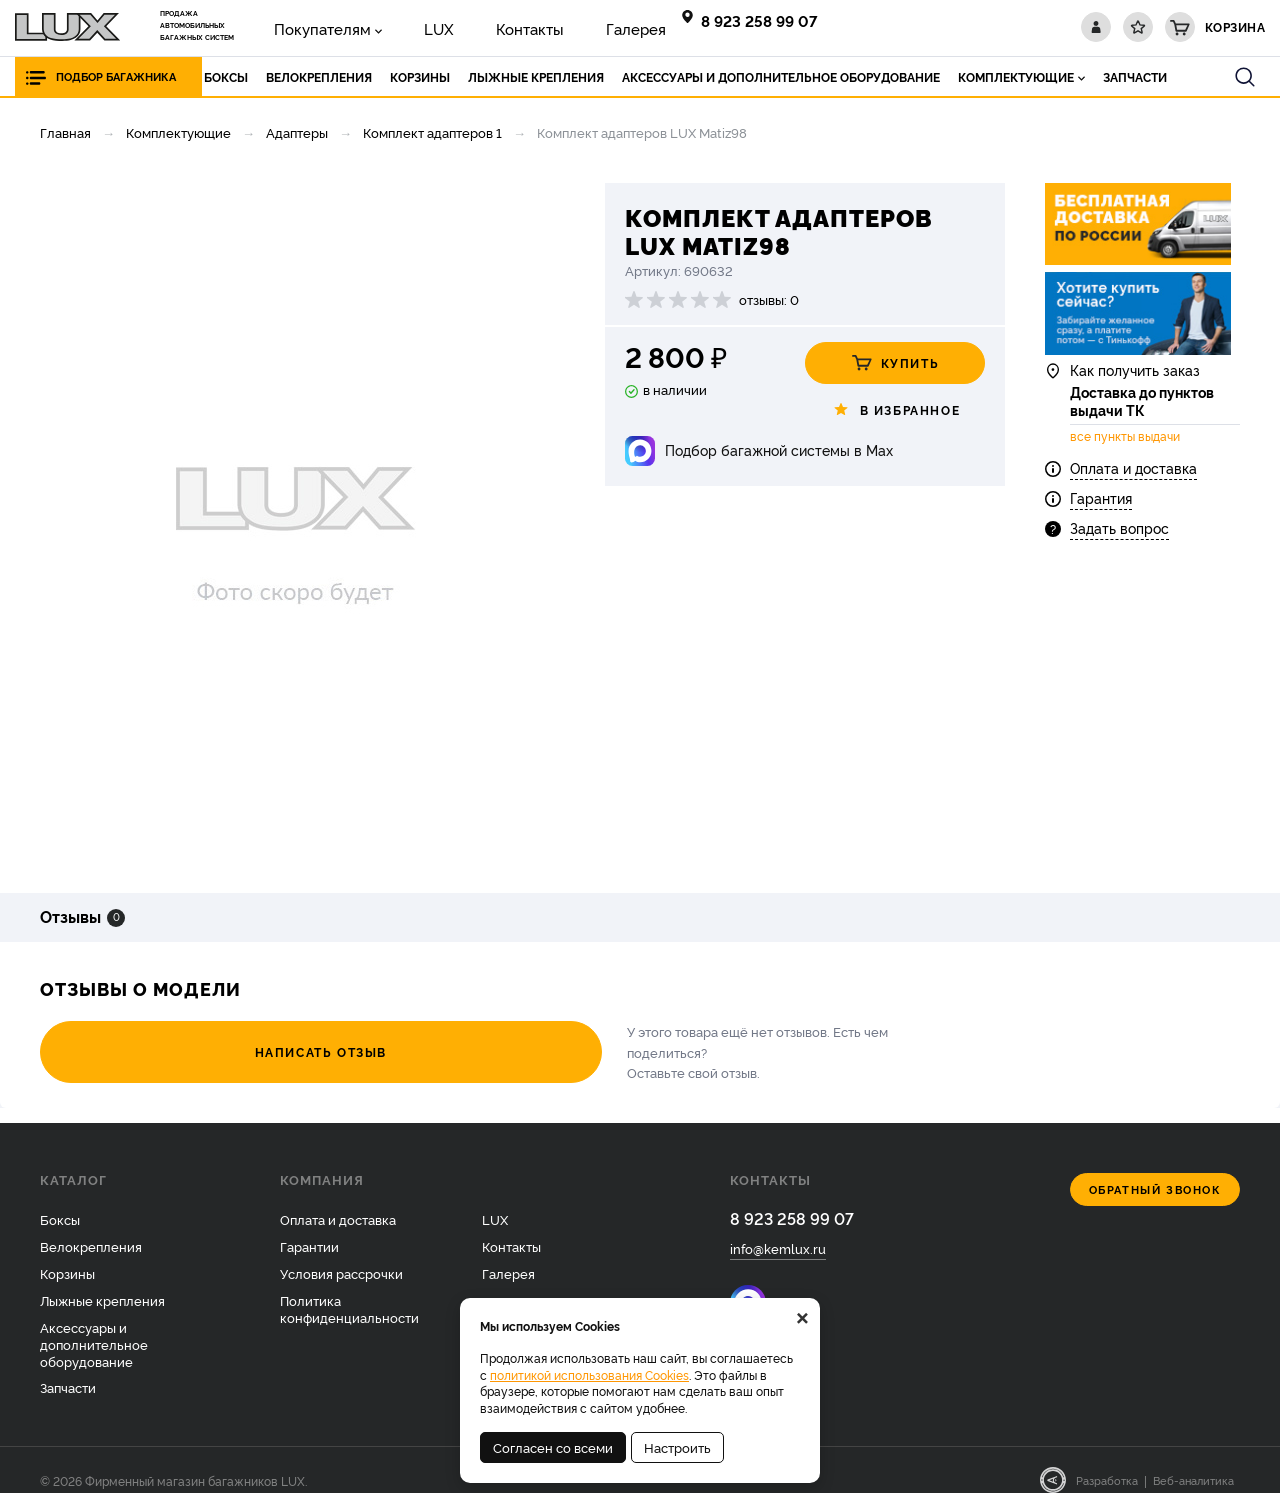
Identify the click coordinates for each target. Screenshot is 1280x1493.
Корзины (67, 1253)
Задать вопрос (1119, 547)
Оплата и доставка (1133, 487)
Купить (895, 363)
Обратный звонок (1155, 1169)
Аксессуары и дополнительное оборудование (94, 1323)
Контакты (475, 26)
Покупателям (309, 26)
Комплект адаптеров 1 (432, 132)
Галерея (559, 26)
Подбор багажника (121, 76)
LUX (404, 26)
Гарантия (1101, 517)
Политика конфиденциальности (349, 1288)
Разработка (1107, 1460)
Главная (65, 132)
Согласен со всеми (553, 1447)
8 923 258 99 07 (763, 20)
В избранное (895, 410)
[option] (295, 523)
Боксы (60, 1199)
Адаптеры (297, 132)
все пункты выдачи (1125, 456)
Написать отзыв (150, 1041)
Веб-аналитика (1193, 1460)
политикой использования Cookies (589, 1374)
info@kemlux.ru (778, 1230)
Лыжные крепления (102, 1280)
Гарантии (309, 1226)
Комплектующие (178, 132)
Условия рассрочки (341, 1253)
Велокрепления (91, 1226)
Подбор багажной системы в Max (779, 449)
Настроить (677, 1447)
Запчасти (68, 1367)
